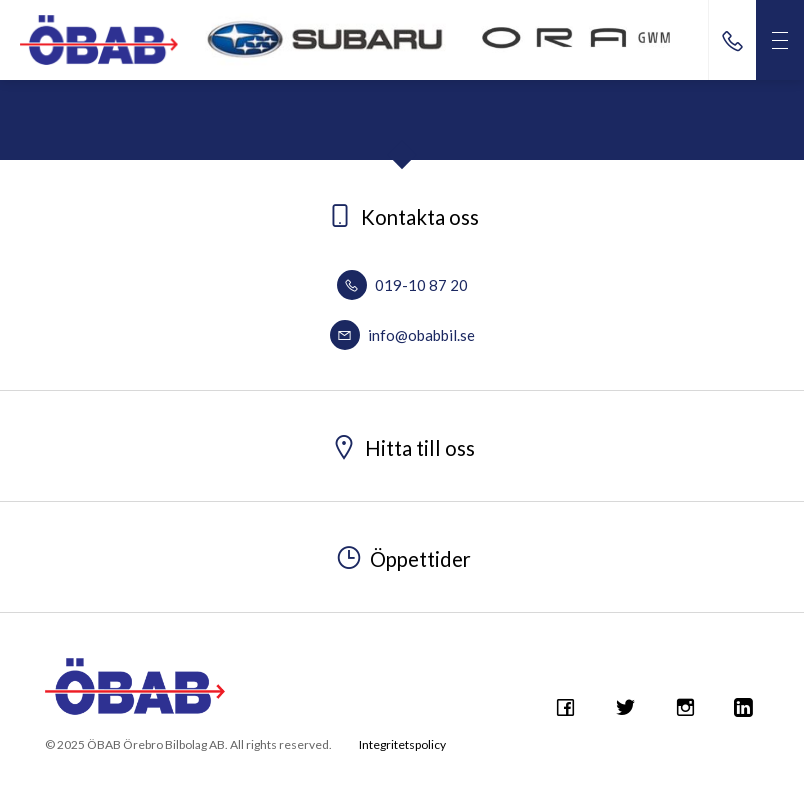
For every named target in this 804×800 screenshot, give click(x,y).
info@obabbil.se (402, 335)
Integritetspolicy (402, 744)
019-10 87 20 (402, 285)
